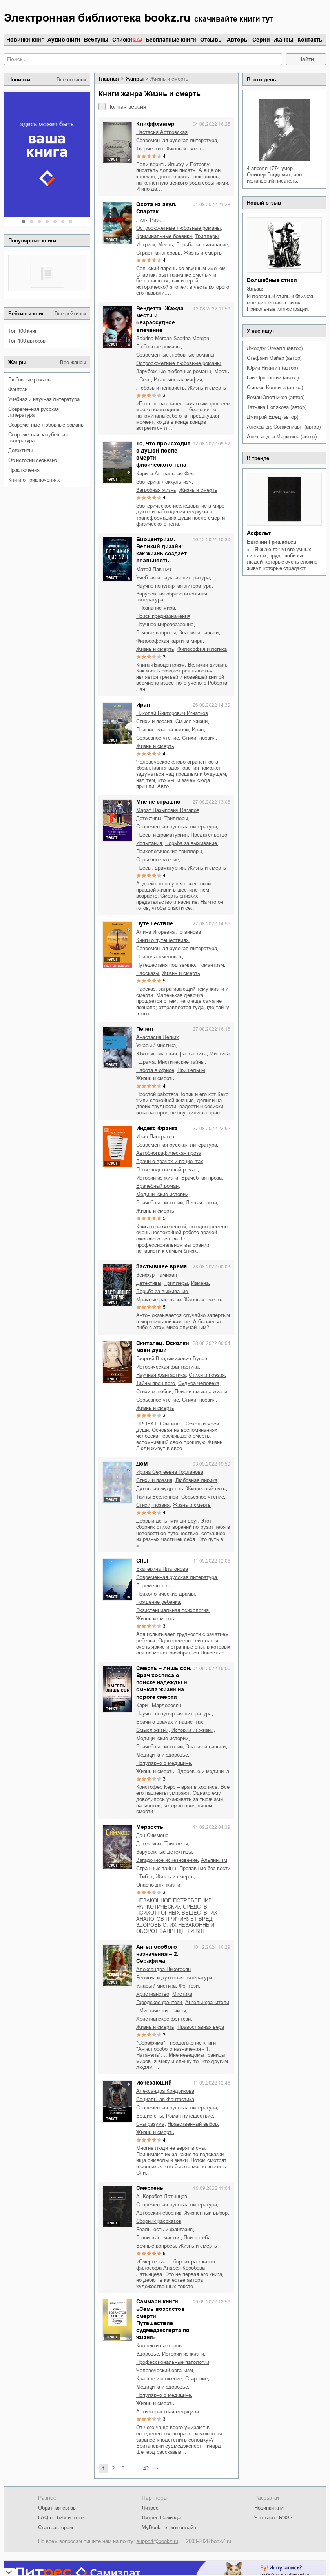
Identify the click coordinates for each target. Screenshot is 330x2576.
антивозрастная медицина (167, 2412)
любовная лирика (196, 1480)
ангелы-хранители (207, 2002)
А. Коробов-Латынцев (161, 2196)
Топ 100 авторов (27, 341)
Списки (122, 40)
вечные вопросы (156, 633)
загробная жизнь (156, 490)
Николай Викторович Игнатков (172, 713)
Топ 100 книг (22, 331)
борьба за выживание (202, 244)
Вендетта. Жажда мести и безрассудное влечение (160, 319)
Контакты (310, 40)
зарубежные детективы (164, 1852)
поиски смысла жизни (162, 730)
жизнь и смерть (185, 149)
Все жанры (73, 362)
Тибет (146, 1877)
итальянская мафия (178, 380)
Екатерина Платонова (162, 1569)
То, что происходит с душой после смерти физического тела (163, 454)
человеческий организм (164, 2370)
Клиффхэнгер (155, 124)
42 (146, 2469)
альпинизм (214, 1860)
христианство (152, 1994)
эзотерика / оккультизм (164, 482)
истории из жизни (157, 1178)
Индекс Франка (157, 1128)
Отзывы (211, 40)
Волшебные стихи (272, 280)
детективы (20, 450)
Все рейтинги (70, 314)
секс (145, 380)
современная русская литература (33, 412)
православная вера (200, 2027)
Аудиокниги (63, 40)
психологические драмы (165, 1594)
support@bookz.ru (157, 2541)
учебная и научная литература (43, 399)
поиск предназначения (163, 616)
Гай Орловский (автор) (273, 378)
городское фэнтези (159, 2002)
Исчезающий (154, 2082)
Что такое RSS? (273, 2518)
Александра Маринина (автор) (282, 437)
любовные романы (29, 380)
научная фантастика (161, 1375)
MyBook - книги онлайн (169, 2527)
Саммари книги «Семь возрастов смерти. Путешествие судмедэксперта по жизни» (163, 2319)
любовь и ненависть (160, 388)
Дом (142, 1463)
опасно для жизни (158, 1885)
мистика (220, 1054)
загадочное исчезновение (167, 1860)
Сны (142, 1560)
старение (196, 2379)
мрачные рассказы (158, 1300)
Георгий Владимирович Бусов (171, 1358)
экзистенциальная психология (172, 1610)
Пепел (144, 1029)
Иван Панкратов (155, 1137)
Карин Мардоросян (158, 1705)
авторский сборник (158, 2213)
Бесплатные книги (171, 40)
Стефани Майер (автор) (274, 358)
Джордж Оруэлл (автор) (275, 348)
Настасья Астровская (162, 132)
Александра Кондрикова (165, 2091)
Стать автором (55, 2527)
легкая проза (201, 1203)
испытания (149, 843)
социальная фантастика (165, 2099)
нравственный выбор (193, 2124)
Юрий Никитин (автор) (272, 368)
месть (165, 244)
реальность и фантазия (164, 2229)
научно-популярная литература (173, 586)
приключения (24, 470)
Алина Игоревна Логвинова (168, 932)
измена (200, 1283)
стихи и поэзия (154, 721)
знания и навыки (199, 633)
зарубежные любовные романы (173, 371)
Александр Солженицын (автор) (283, 427)
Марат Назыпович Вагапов (167, 810)
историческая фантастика (167, 1367)
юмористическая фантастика (171, 1054)
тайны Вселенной (157, 1497)
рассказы (147, 973)
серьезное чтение (157, 738)
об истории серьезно (32, 460)
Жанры (284, 40)
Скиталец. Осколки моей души (162, 1346)
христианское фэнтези (163, 2019)
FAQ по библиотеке (61, 2518)
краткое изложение (159, 2379)
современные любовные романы (46, 425)
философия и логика (202, 649)
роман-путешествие (189, 2116)
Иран (143, 705)
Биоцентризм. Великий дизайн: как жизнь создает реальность (161, 550)
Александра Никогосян (163, 1969)
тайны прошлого (155, 1383)
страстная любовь (158, 253)
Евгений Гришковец (271, 542)
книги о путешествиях (162, 940)
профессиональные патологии (172, 2362)
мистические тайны (181, 1062)
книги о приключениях (34, 480)
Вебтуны (96, 40)
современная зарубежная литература (38, 437)
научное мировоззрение (164, 624)
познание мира (157, 608)
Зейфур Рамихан (156, 1275)
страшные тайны (156, 1868)
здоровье (147, 2354)
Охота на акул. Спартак (156, 207)
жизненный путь (206, 1488)
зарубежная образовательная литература (171, 597)
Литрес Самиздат (162, 2518)
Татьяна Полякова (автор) (276, 407)
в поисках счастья (158, 2238)
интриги (145, 244)
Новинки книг (25, 40)
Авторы (238, 40)
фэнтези (17, 389)
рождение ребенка (158, 1602)
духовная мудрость (159, 1488)
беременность (153, 1585)
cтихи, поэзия (198, 738)
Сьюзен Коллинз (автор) (275, 387)
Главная (108, 79)
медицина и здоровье (162, 1755)
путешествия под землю (165, 965)
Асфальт (259, 533)
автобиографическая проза (168, 1153)
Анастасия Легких (157, 1037)
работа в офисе (155, 1070)
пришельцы (191, 1070)
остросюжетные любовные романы (178, 228)
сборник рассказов (158, 2221)
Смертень (149, 2188)
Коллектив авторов (159, 2346)
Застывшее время (161, 1266)
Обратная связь (57, 2508)
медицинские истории (162, 1194)
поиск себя (197, 2238)
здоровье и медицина (203, 1771)
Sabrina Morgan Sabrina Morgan (172, 338)
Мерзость (149, 1827)
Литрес (150, 2508)
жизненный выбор (206, 2213)
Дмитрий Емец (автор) (272, 417)
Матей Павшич (153, 569)
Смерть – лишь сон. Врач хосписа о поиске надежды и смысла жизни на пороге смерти (163, 1682)
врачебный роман (157, 1186)
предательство (209, 835)
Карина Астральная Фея (165, 473)
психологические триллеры (169, 851)
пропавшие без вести (204, 1868)
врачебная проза (201, 1178)
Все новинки (71, 79)
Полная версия (126, 107)
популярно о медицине (163, 1763)
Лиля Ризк (148, 220)
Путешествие (154, 923)
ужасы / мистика (156, 1045)
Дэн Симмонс (152, 1835)
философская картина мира (169, 641)
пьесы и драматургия (162, 835)
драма (147, 1062)
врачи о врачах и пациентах (169, 1161)
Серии (261, 40)
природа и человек (159, 957)
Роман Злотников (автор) (275, 397)
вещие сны (149, 2116)
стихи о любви (153, 1391)
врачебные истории (159, 1203)
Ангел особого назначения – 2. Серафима (157, 1954)
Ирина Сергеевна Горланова (169, 1472)
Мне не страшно (158, 802)
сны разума (150, 2124)
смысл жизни (191, 721)
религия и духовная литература (174, 1978)
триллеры (207, 236)
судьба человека (198, 1383)
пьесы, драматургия (160, 868)
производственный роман (166, 1170)
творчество (149, 149)
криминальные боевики (164, 236)
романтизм (211, 965)
